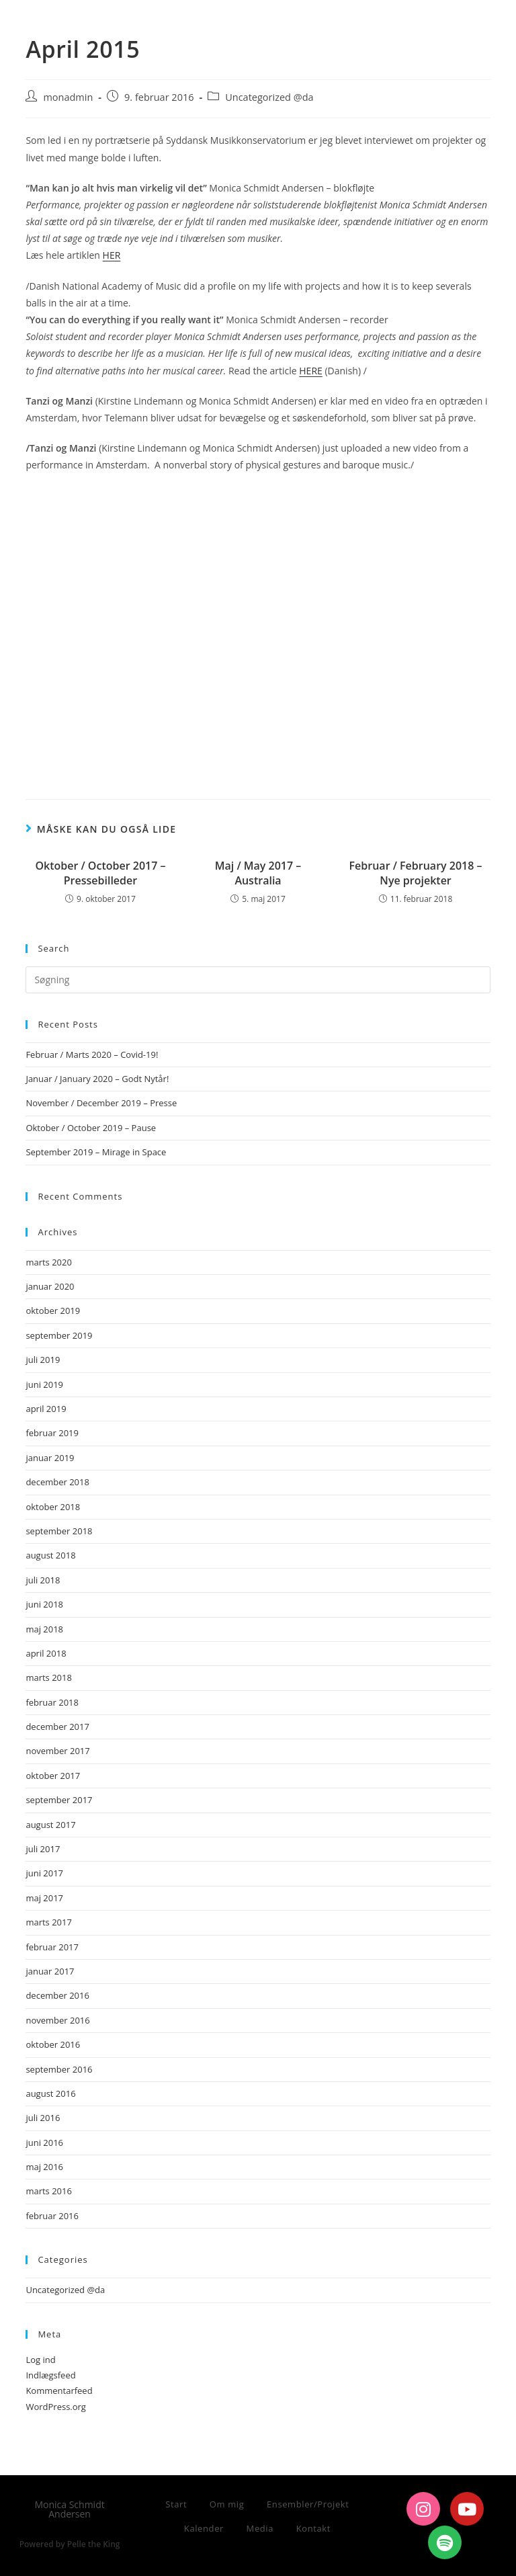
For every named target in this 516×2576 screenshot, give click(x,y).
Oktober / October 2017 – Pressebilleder (100, 873)
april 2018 (46, 1653)
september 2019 (59, 1335)
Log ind (40, 2360)
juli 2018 (43, 1580)
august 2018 (50, 1555)
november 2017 (57, 1751)
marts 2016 (49, 2191)
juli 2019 (43, 1360)
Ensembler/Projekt (308, 2504)
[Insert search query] (258, 979)
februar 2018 (52, 1702)
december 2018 (57, 1482)
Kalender (204, 2528)
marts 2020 (49, 1262)
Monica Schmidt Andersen (124, 22)
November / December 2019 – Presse (101, 1103)
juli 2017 (43, 1849)
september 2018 (59, 1531)
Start (176, 2504)
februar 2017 (52, 1947)
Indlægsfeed (50, 2375)
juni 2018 (44, 1604)
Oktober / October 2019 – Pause (91, 1128)
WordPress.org (56, 2407)
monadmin (68, 97)
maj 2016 (44, 2167)
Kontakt (313, 2528)
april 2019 (46, 1409)
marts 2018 (49, 1677)
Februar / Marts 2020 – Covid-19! (92, 1054)
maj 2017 (44, 1898)
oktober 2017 (53, 1776)
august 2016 (50, 2093)
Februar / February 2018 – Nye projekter (415, 873)
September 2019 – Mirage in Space (96, 1152)
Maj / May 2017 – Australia (258, 873)
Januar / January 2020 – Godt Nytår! (97, 1079)
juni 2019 (44, 1384)
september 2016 (59, 2069)
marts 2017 (49, 1922)
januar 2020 (50, 1286)
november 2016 (57, 2020)
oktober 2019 (53, 1310)
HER (112, 255)
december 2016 (57, 1995)
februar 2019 (52, 1433)
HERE (310, 370)
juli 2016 (43, 2118)
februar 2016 (52, 2216)
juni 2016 (44, 2142)
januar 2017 (50, 1971)
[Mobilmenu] (467, 25)
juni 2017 (44, 1873)
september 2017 (59, 1800)
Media (260, 2528)
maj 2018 (44, 1629)
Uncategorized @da (269, 97)
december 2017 (57, 1726)
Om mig (227, 2504)
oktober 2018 (53, 1507)
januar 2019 (50, 1458)
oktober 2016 (53, 2044)
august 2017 (50, 1825)
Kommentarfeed (59, 2390)
